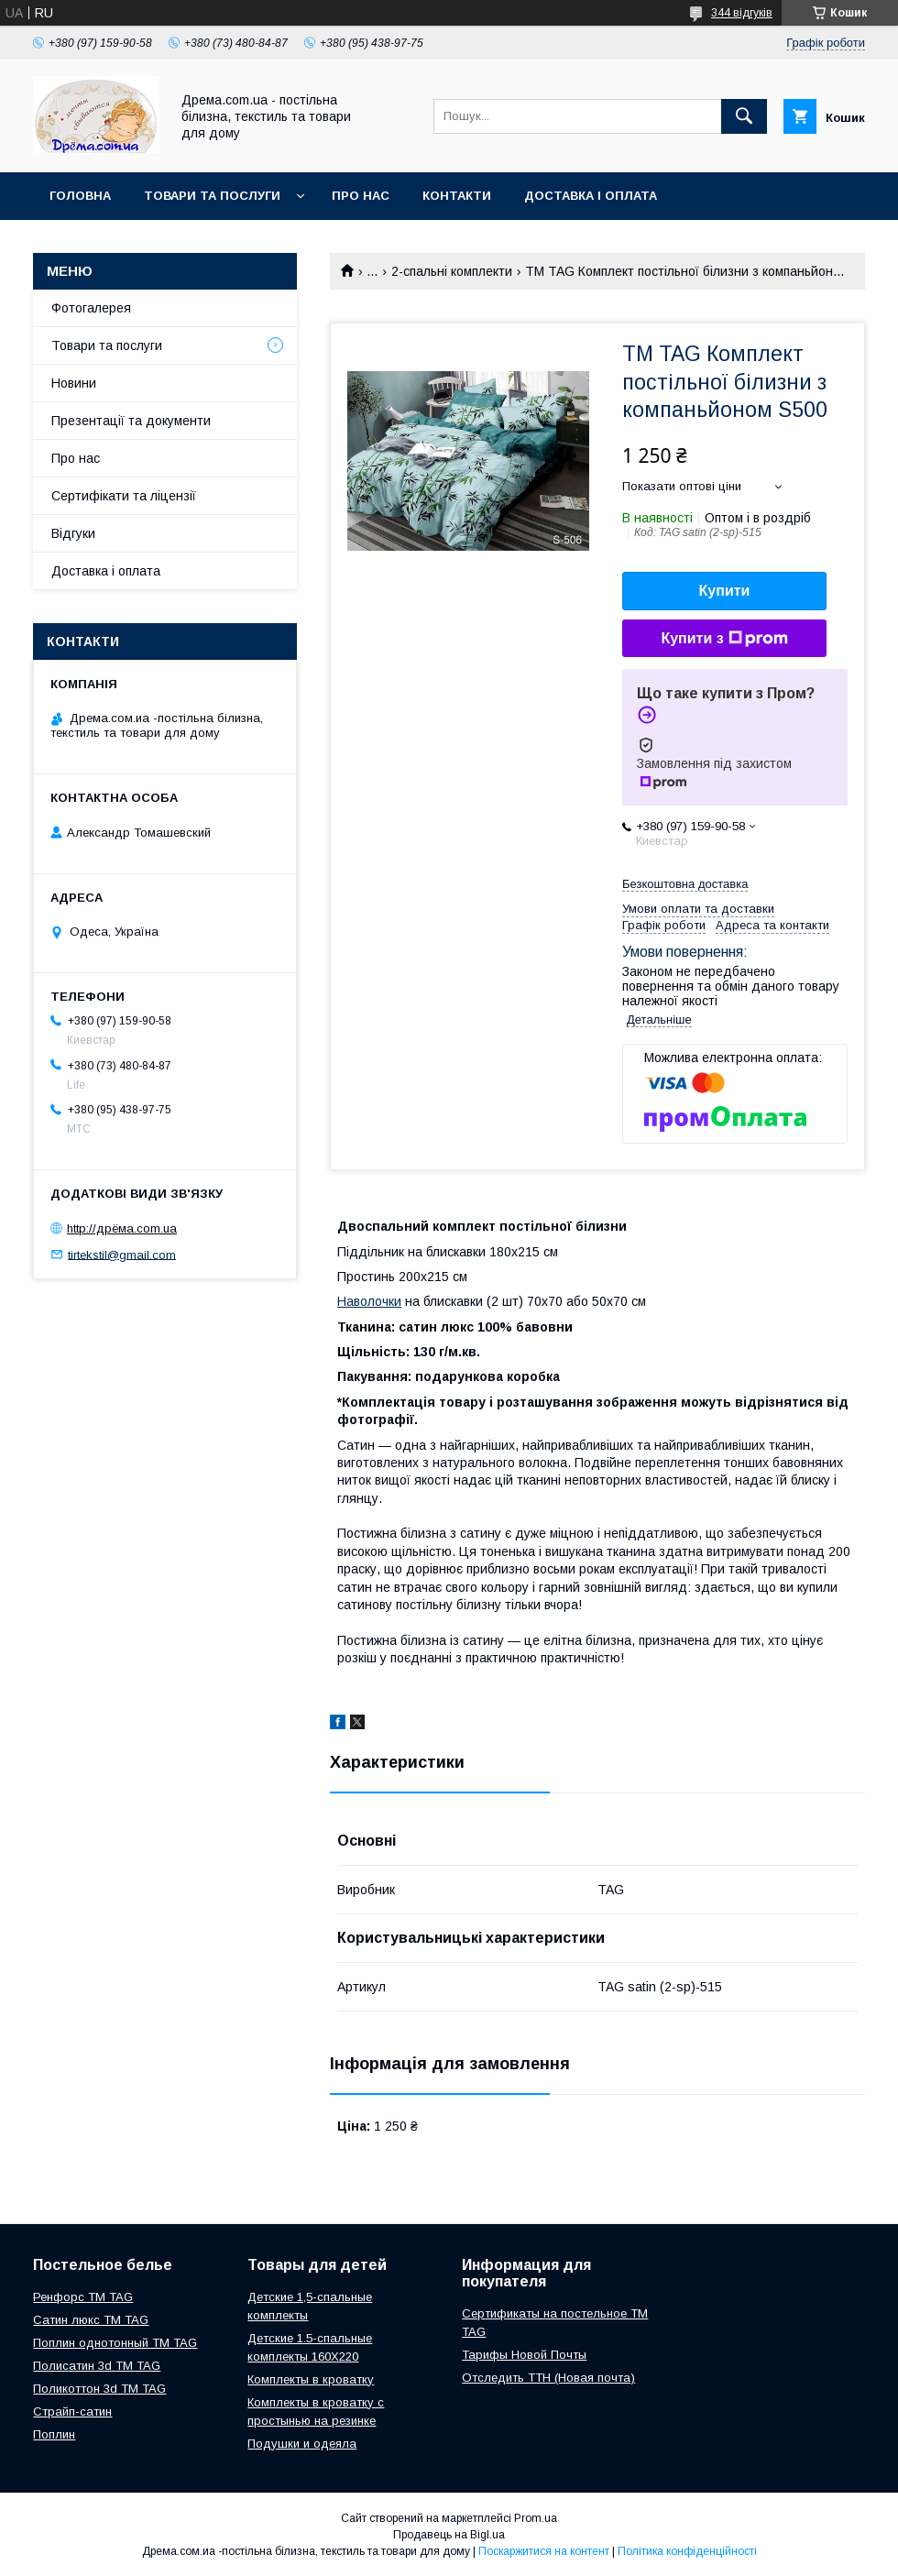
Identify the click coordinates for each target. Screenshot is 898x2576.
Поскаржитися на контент (543, 2551)
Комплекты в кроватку (310, 2379)
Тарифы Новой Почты (524, 2355)
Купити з (724, 638)
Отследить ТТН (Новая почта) (548, 2377)
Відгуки (73, 533)
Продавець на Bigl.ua (449, 2534)
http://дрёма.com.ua (122, 1228)
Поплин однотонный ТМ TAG (115, 2343)
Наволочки (369, 1301)
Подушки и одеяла (301, 2443)
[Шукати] (744, 116)
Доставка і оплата (590, 196)
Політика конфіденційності (687, 2551)
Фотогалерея (91, 308)
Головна (80, 196)
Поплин (54, 2434)
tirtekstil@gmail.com (122, 1254)
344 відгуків (741, 12)
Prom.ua (535, 2518)
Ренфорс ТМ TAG (83, 2297)
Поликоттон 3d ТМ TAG (99, 2388)
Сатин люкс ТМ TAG (90, 2320)
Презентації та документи (131, 420)
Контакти (456, 196)
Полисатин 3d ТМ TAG (96, 2366)
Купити (724, 590)
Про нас (360, 196)
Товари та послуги (212, 196)
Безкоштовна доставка (685, 884)
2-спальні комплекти (451, 271)
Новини (73, 383)
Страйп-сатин (72, 2411)
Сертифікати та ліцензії (123, 495)
